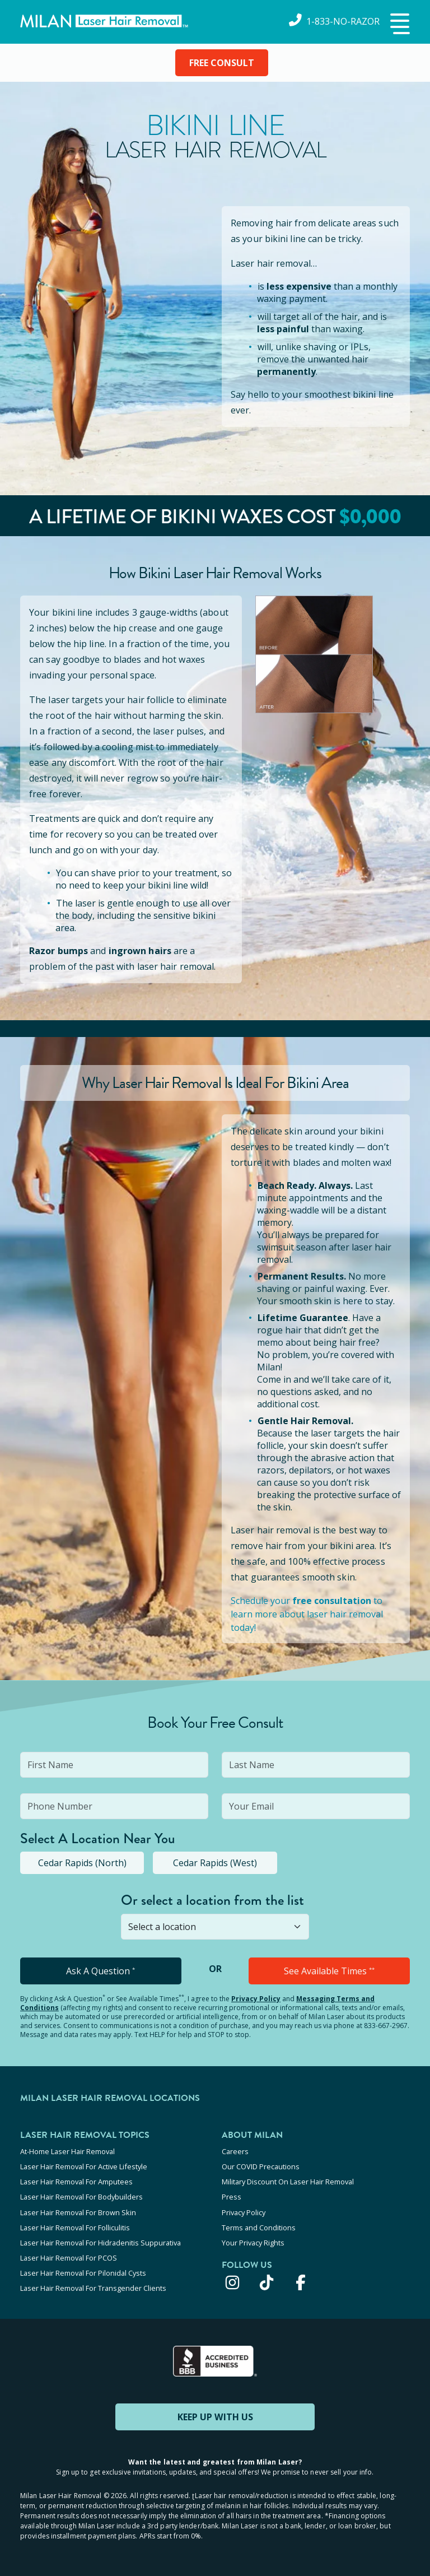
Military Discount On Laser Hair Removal (288, 2182)
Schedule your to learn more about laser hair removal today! (307, 1614)
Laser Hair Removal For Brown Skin (78, 2212)
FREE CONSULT (221, 63)
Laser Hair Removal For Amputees (76, 2182)
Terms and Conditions (259, 2227)
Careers (235, 2151)
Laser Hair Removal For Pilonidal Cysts (83, 2272)
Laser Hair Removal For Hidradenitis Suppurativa (100, 2242)
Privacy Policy (256, 1998)
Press (231, 2197)
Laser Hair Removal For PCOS (68, 2257)
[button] (398, 25)
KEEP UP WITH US (215, 2416)
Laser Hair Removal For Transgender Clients (93, 2287)
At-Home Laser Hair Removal (67, 2151)
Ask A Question (100, 1971)
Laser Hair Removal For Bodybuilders (81, 2197)
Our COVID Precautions (261, 2166)
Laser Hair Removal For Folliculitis (75, 2227)
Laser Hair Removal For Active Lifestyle (83, 2166)
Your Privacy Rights (253, 2242)
